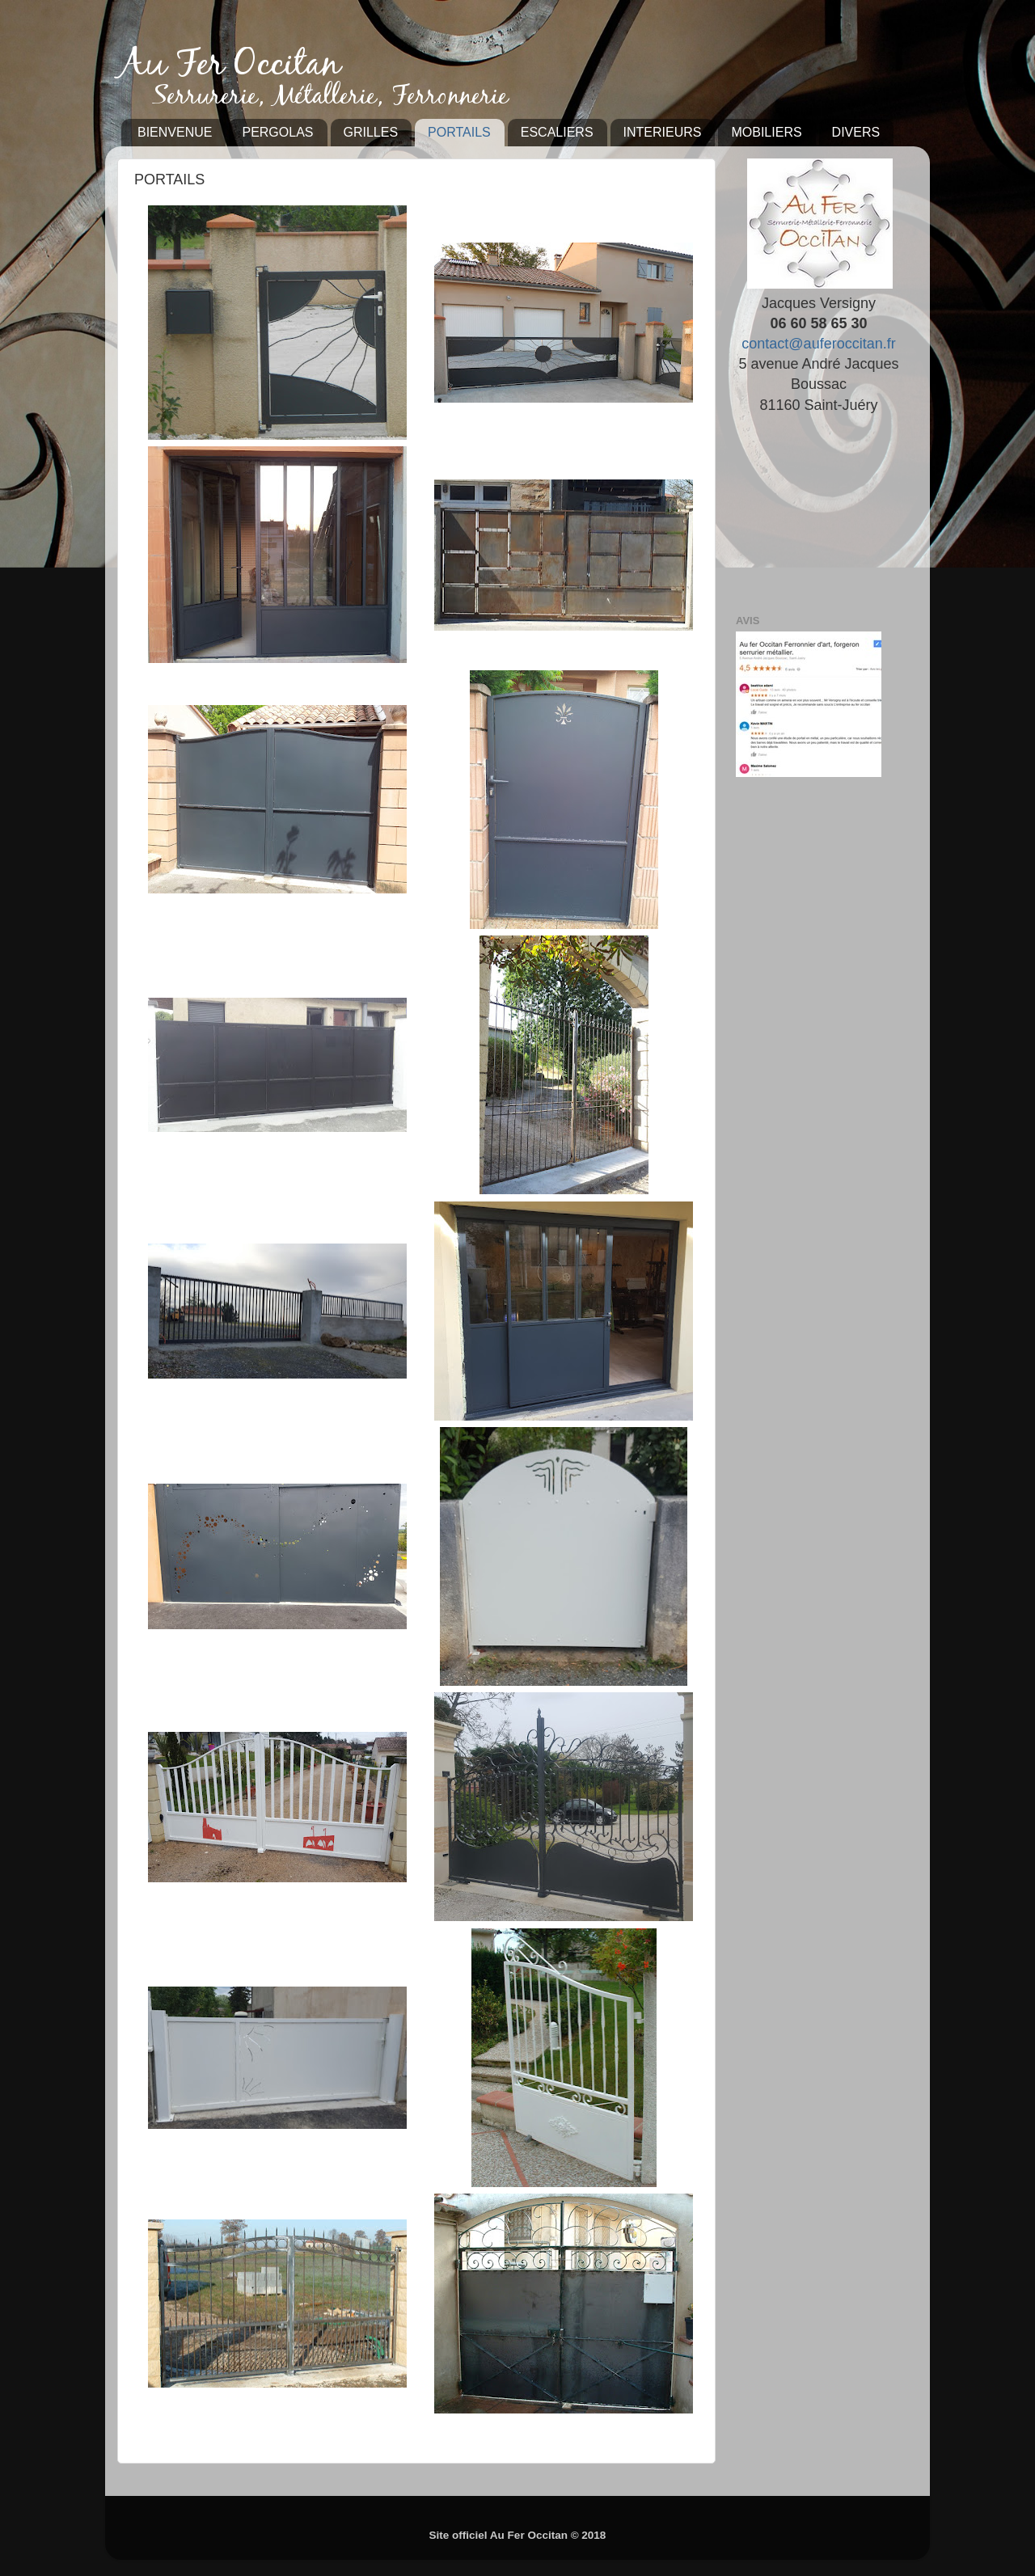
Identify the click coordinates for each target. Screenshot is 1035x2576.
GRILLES (371, 132)
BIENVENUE (174, 132)
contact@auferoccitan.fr (818, 344)
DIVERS (856, 132)
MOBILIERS (766, 132)
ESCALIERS (557, 132)
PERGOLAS (277, 132)
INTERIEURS (662, 132)
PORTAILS (459, 132)
